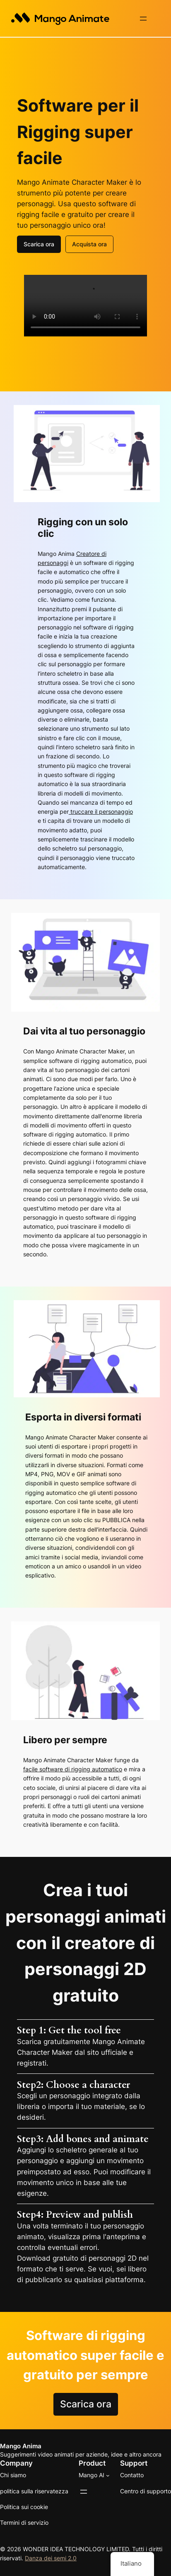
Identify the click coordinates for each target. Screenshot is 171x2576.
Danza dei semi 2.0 (51, 2557)
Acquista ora (89, 243)
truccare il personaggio (101, 810)
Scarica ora (39, 243)
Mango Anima (20, 2445)
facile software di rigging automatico (72, 1768)
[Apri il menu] (143, 19)
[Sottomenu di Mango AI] (108, 2474)
